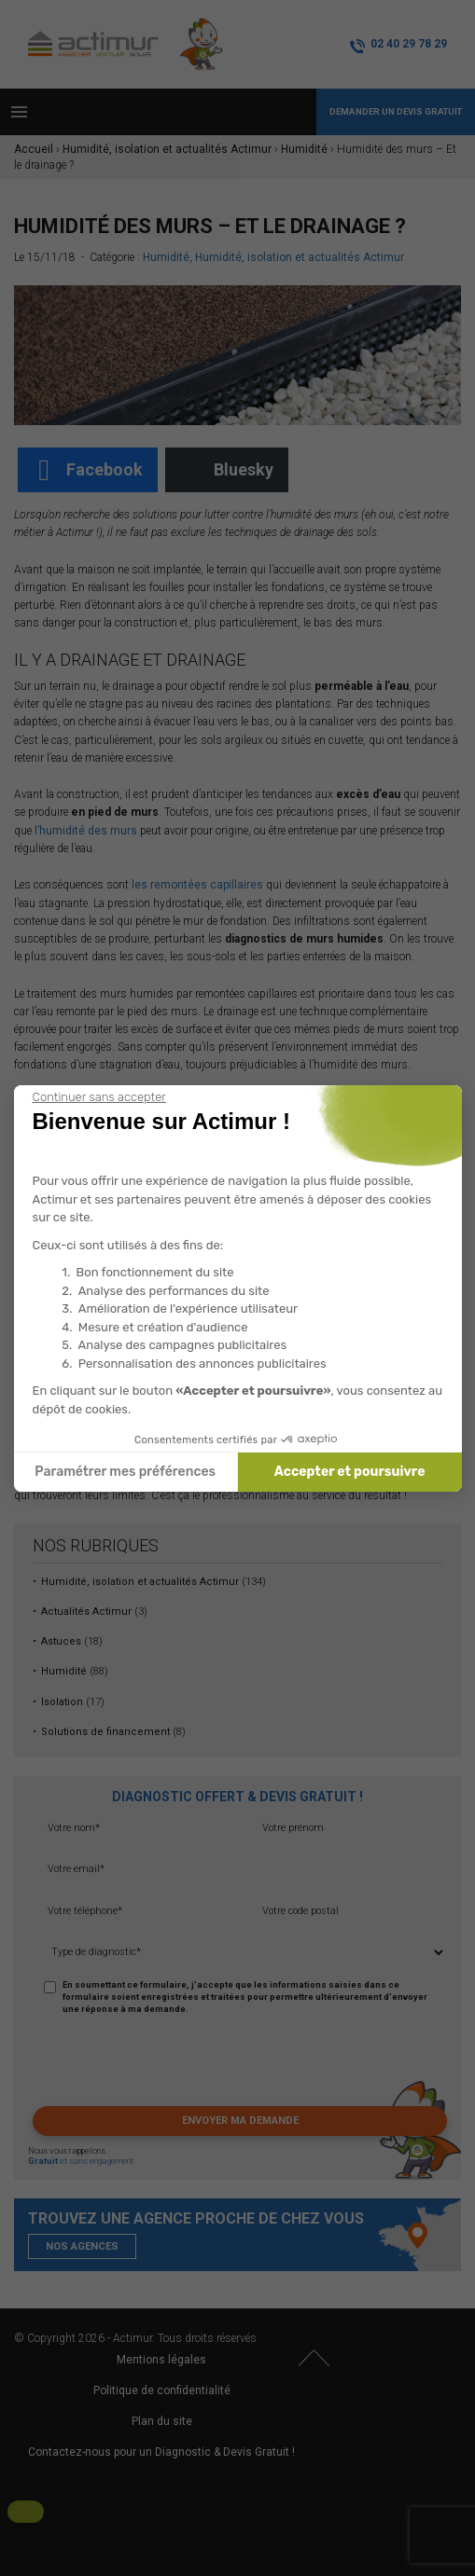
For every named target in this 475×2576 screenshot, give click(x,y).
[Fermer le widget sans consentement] (99, 1097)
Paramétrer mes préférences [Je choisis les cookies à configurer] (125, 1472)
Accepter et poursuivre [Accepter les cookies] (350, 1472)
